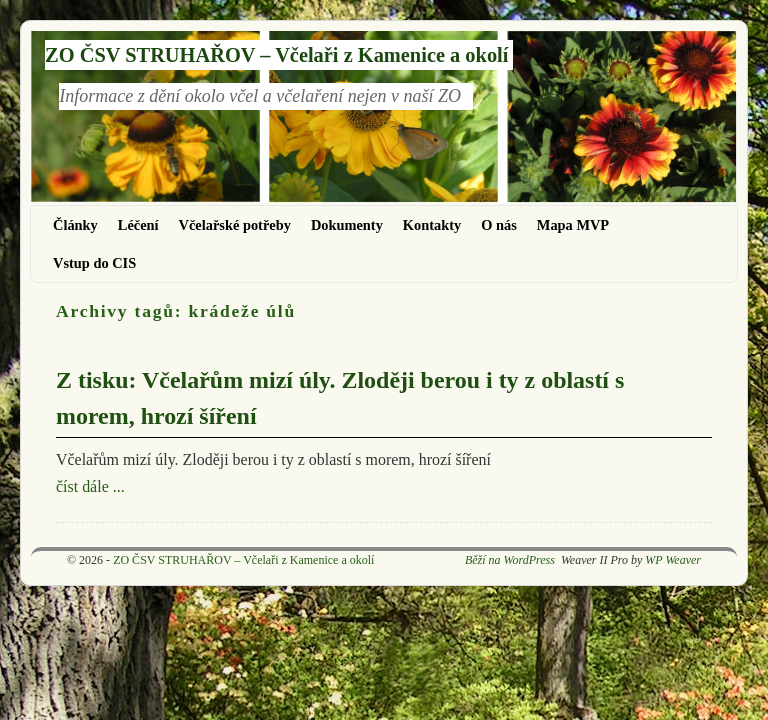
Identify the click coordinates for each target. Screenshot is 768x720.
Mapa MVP (573, 225)
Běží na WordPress (510, 560)
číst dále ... (90, 486)
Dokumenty (347, 225)
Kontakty (432, 225)
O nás (499, 225)
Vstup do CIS (94, 263)
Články (75, 225)
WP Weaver (673, 560)
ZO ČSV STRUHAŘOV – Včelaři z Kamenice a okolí (276, 55)
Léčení (138, 225)
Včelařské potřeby (235, 225)
